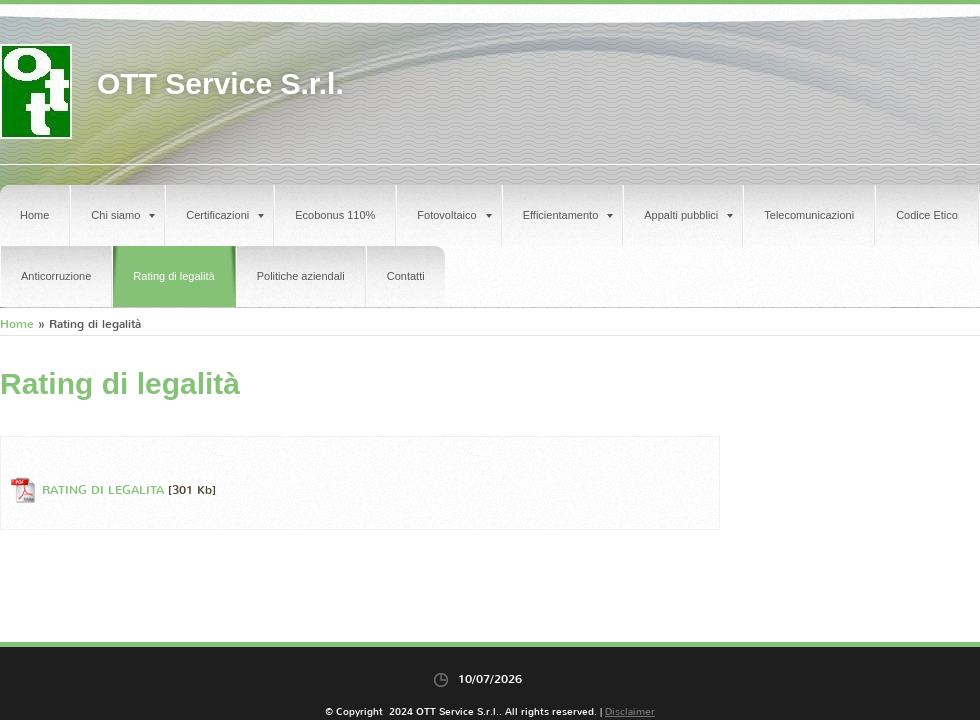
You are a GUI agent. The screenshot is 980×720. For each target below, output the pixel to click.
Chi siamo (123, 215)
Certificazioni (225, 215)
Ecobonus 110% (335, 215)
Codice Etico (927, 215)
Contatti (406, 276)
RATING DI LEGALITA (103, 490)
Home (34, 215)
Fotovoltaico (454, 215)
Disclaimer (630, 711)
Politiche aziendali (301, 276)
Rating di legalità (173, 276)
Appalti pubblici (688, 215)
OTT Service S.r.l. (220, 83)
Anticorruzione (56, 276)
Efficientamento (568, 215)
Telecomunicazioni (809, 215)
